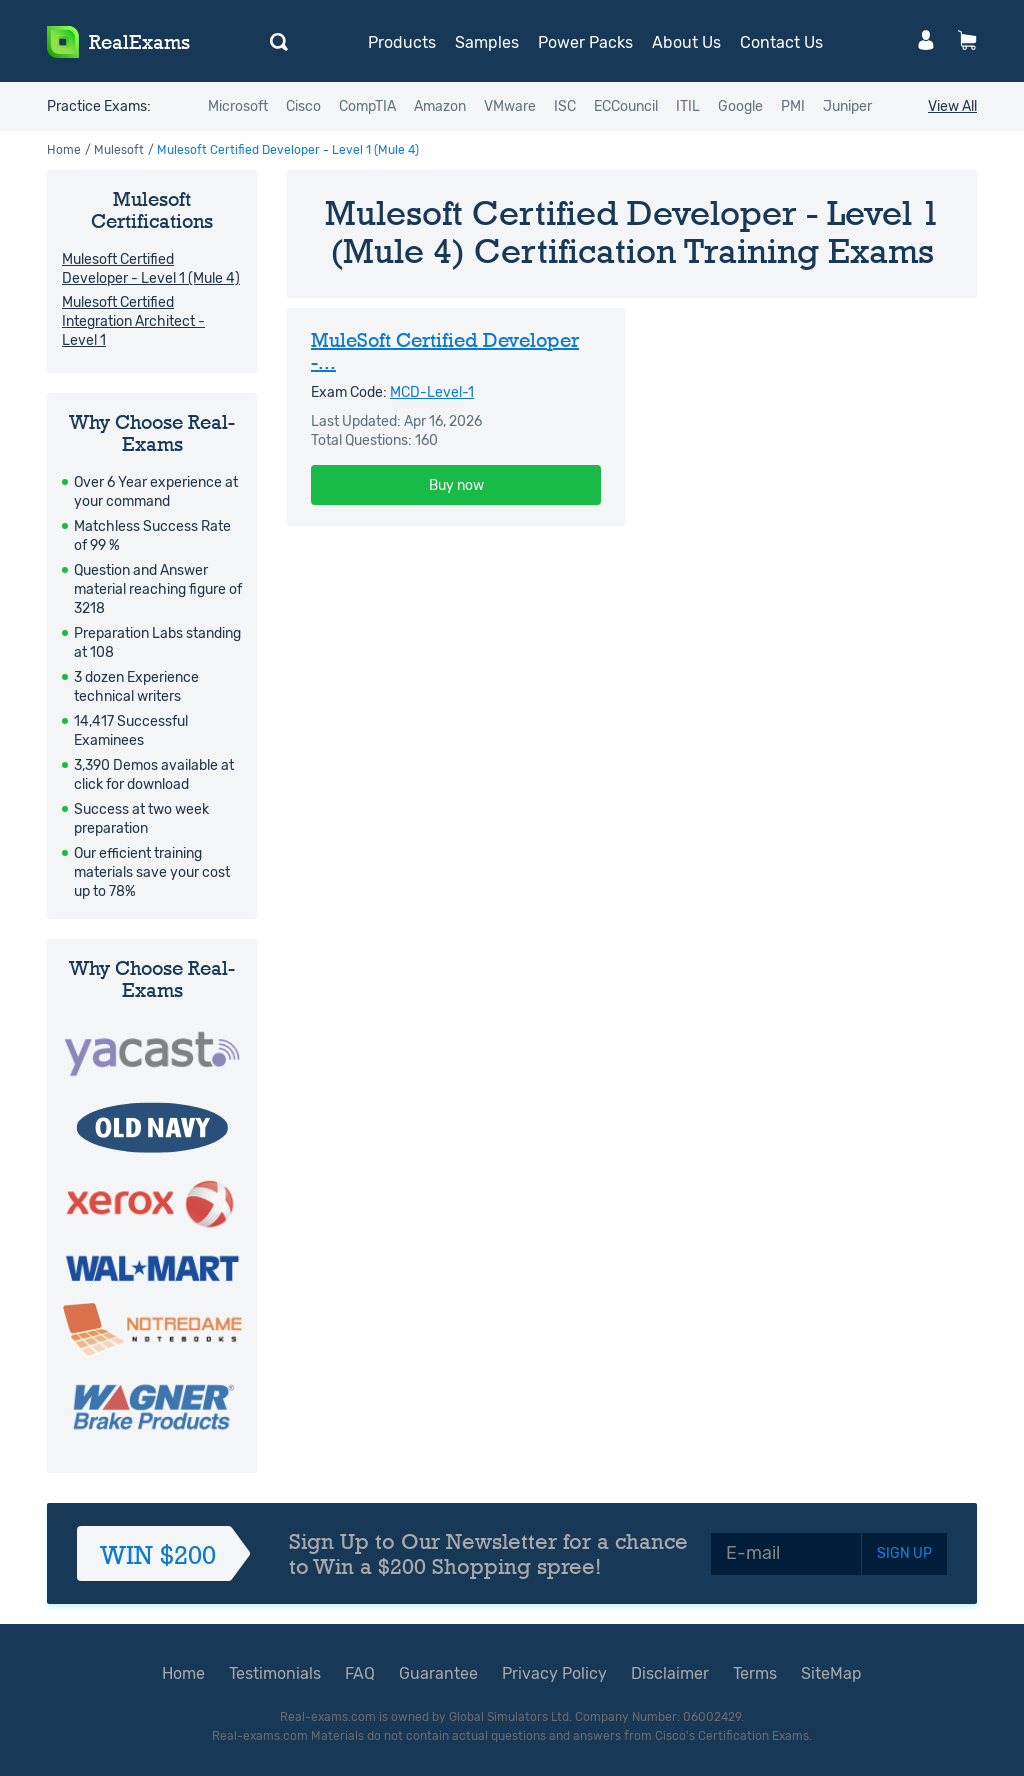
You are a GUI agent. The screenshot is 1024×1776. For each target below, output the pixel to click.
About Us (686, 42)
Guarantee (438, 1673)
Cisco (303, 106)
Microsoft (238, 106)
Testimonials (275, 1673)
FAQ (360, 1673)
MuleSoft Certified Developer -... (445, 351)
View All (952, 106)
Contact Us (781, 42)
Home (64, 150)
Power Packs (585, 42)
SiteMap (831, 1673)
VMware (510, 106)
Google (740, 106)
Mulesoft (119, 150)
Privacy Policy (554, 1673)
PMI (793, 106)
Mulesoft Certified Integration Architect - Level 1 (133, 321)
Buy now (456, 485)
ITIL (688, 106)
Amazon (440, 106)
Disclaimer (670, 1673)
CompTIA (367, 106)
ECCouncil (626, 106)
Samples (487, 42)
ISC (565, 106)
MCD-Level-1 (432, 392)
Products (402, 42)
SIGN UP (904, 1553)
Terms (755, 1673)
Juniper (847, 106)
